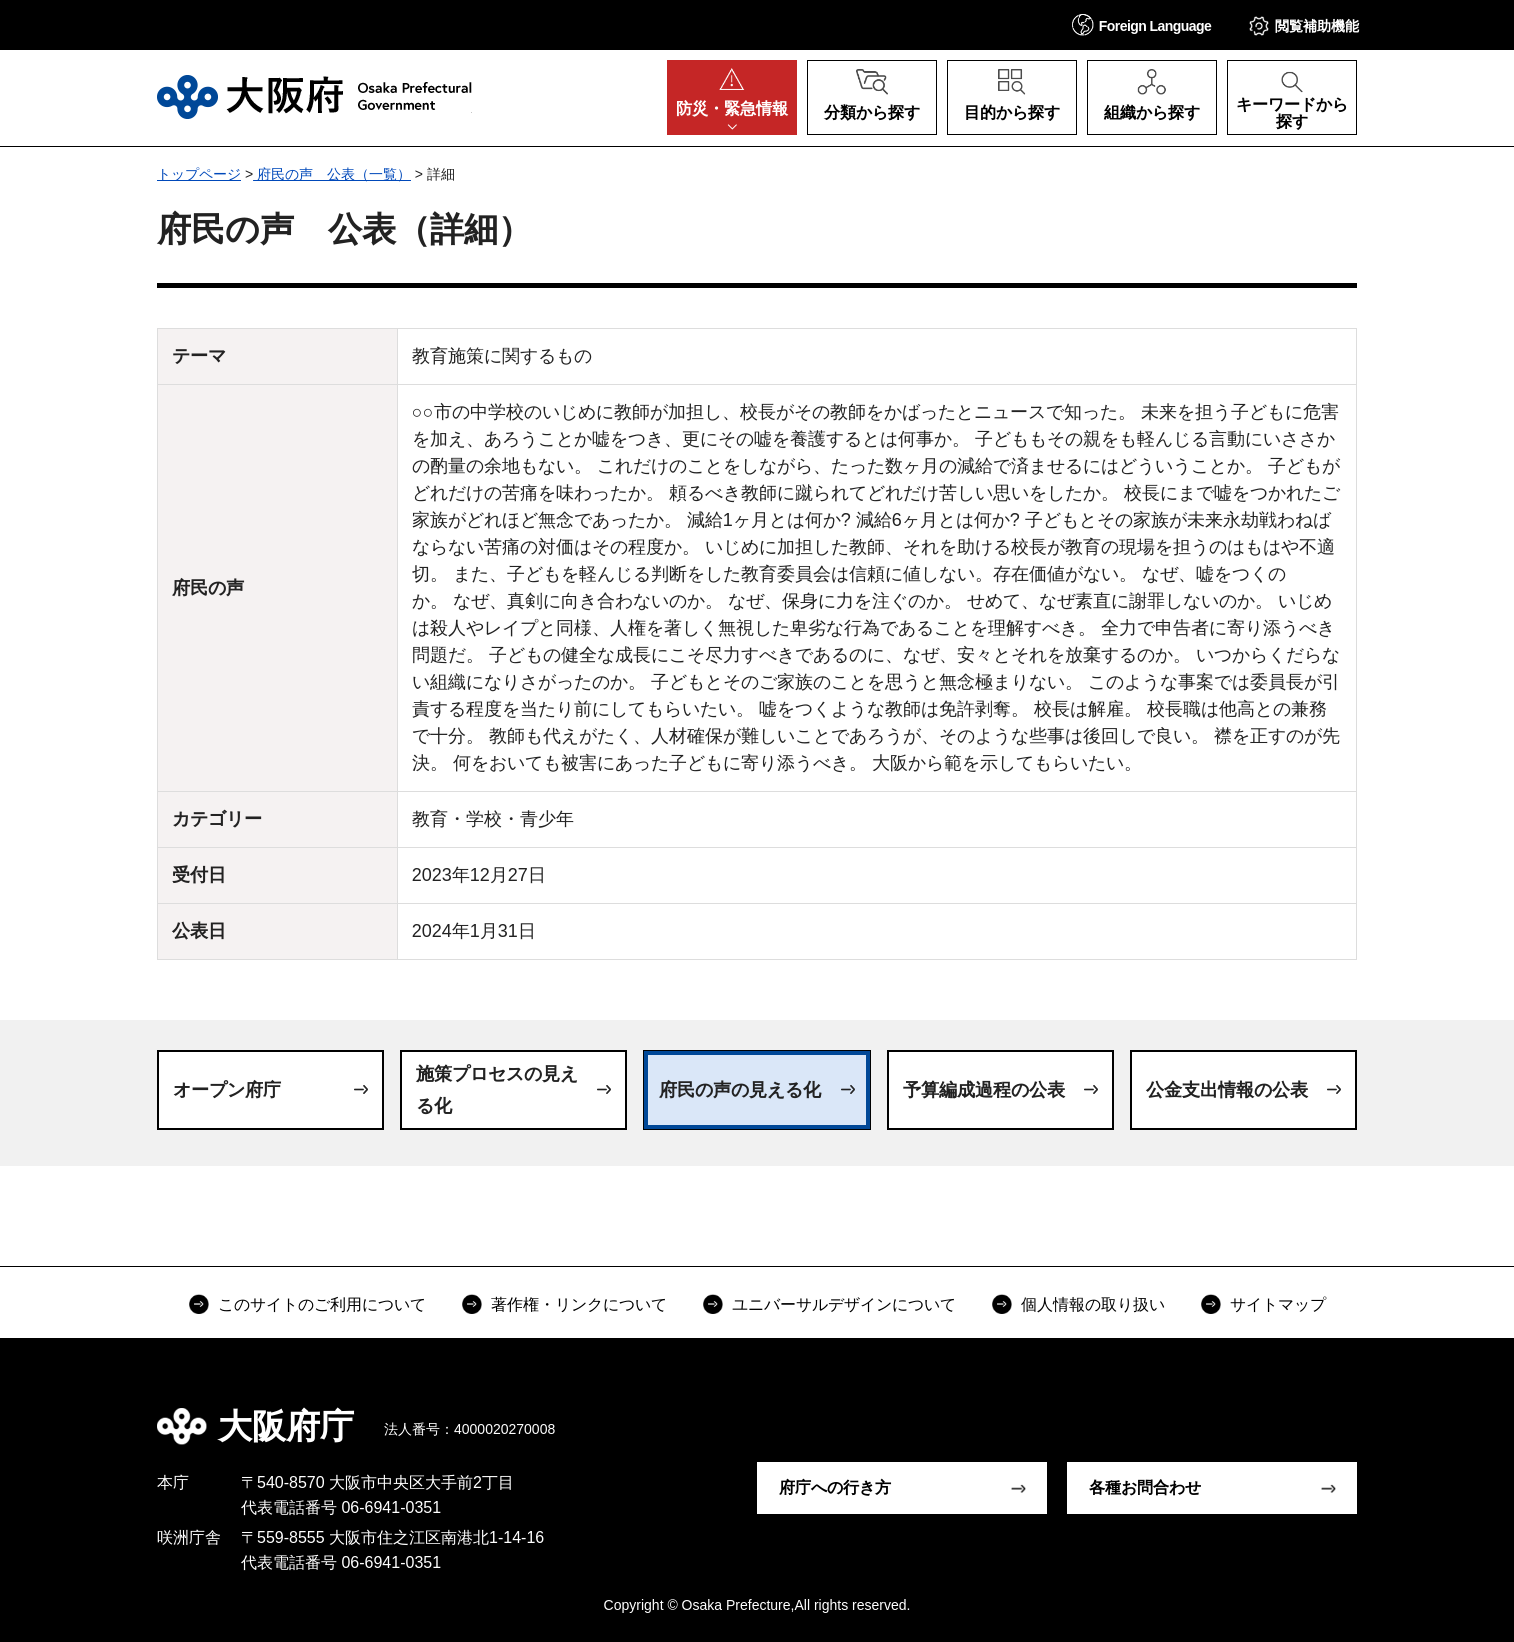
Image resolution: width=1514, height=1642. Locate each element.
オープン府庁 (227, 1090)
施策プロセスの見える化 (497, 1090)
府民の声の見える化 (740, 1090)
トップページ (199, 174)
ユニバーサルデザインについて (844, 1304)
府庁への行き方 (835, 1487)
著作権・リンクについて (579, 1304)
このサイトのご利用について (322, 1304)
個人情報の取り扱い (1093, 1304)
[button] (1142, 24)
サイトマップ (1278, 1304)
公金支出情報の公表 (1227, 1090)
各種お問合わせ (1145, 1487)
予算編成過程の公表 (984, 1090)
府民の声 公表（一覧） (332, 174)
